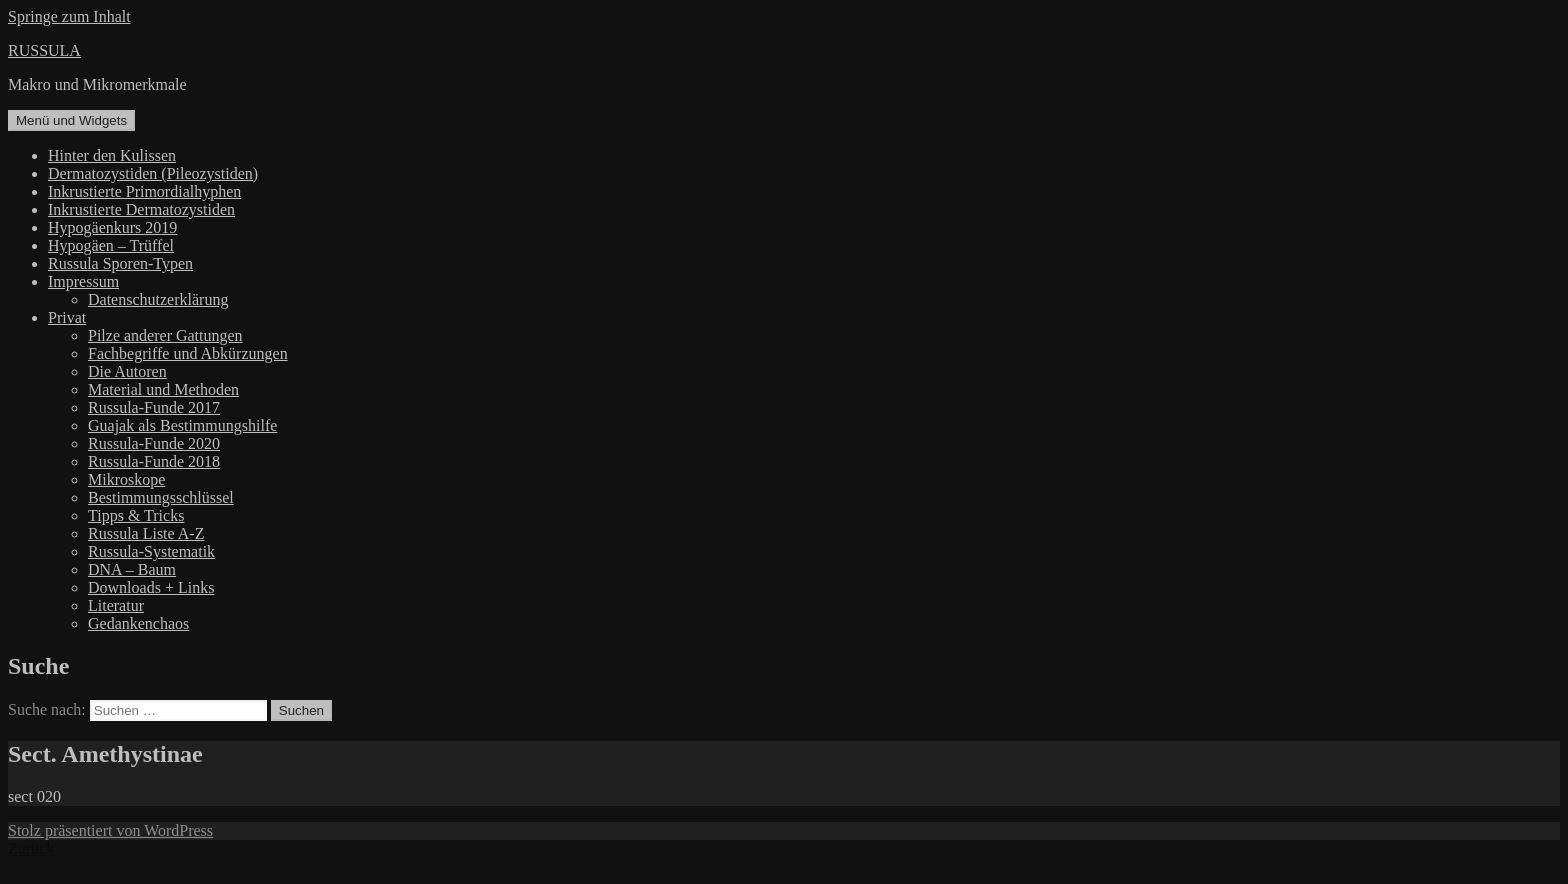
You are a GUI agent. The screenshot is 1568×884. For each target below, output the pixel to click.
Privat (67, 317)
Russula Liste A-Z (146, 533)
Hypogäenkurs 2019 (112, 227)
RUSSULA (44, 50)
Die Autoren (127, 371)
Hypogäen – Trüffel (111, 245)
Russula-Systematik (151, 551)
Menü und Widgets (71, 120)
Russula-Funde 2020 (154, 443)
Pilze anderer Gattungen (165, 335)
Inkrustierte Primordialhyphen (144, 191)
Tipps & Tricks (136, 515)
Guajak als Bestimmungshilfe (182, 425)
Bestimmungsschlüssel (161, 497)
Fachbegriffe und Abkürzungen (188, 353)
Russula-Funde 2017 (154, 407)
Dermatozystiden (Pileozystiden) (153, 173)
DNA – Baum (132, 569)
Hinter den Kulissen (112, 155)
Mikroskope (126, 479)
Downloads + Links (151, 587)
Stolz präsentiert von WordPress (110, 830)
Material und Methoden (163, 389)
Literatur (116, 605)
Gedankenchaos (138, 623)
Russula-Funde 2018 (154, 461)
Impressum (83, 281)
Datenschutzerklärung (158, 299)
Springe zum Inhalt (69, 16)
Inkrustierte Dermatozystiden (141, 209)
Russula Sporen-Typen (120, 263)
